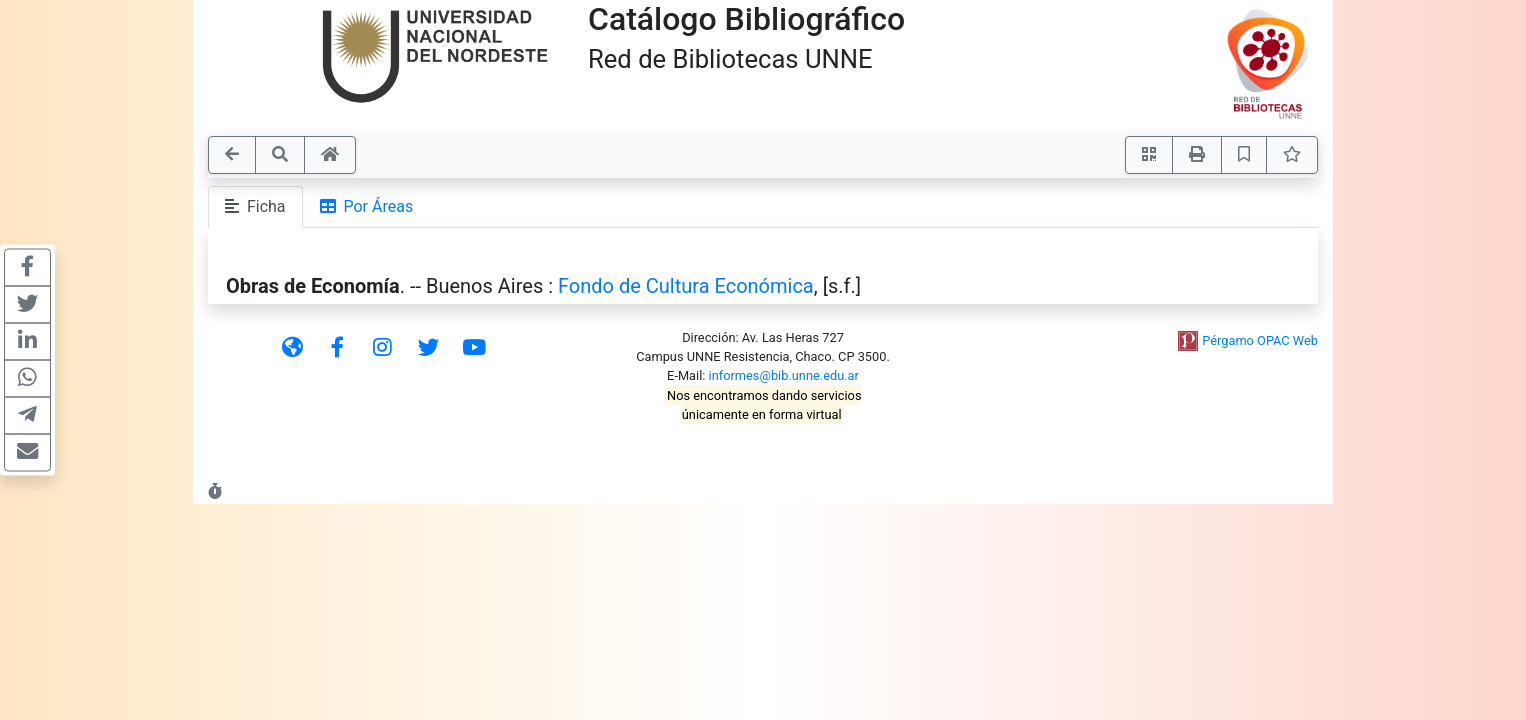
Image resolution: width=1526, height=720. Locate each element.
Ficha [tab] (255, 206)
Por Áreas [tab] (367, 206)
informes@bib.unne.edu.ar (784, 375)
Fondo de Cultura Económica (686, 286)
